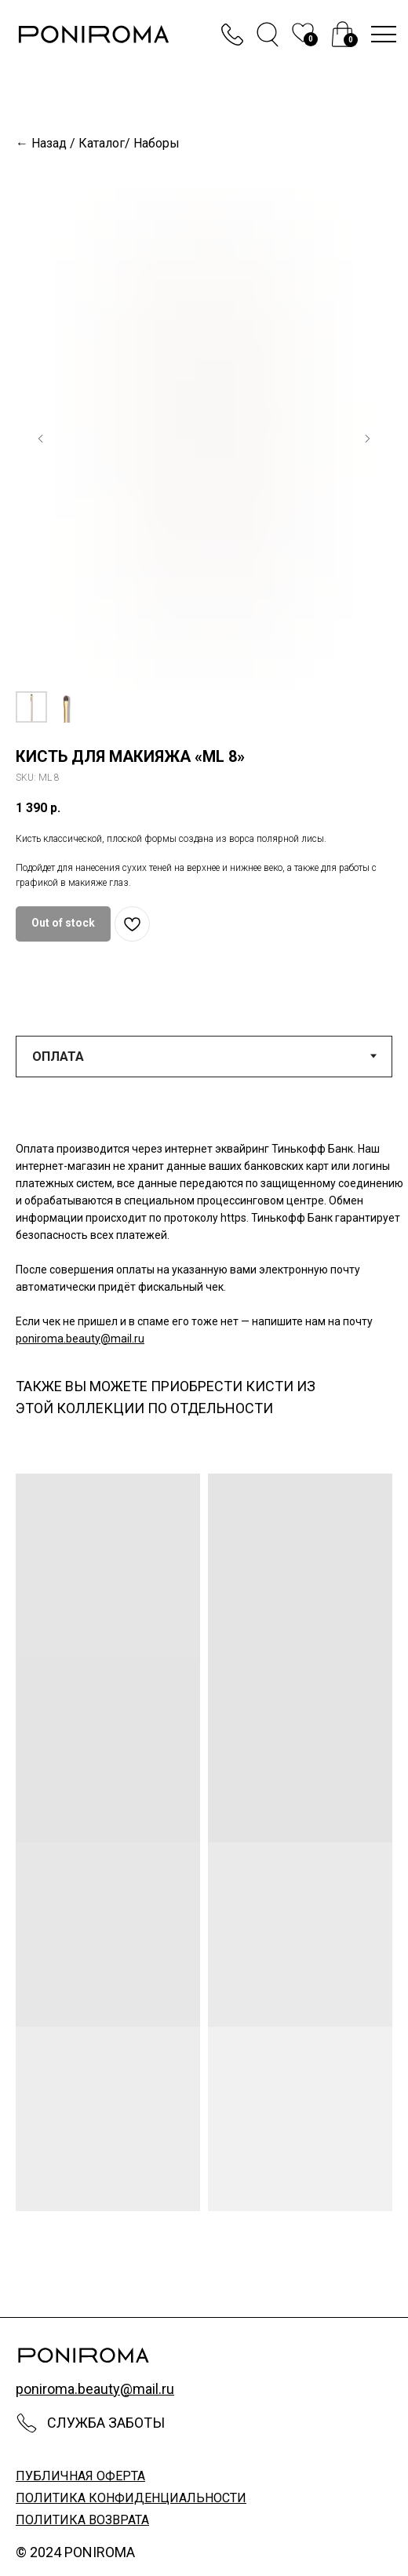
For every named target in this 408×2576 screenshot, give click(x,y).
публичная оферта (80, 2476)
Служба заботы (106, 2422)
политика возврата (82, 2519)
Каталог (101, 143)
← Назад (41, 143)
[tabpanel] (204, 1242)
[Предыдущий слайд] (40, 438)
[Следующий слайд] (367, 438)
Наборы (156, 143)
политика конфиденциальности (131, 2497)
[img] (342, 34)
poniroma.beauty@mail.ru (80, 1338)
